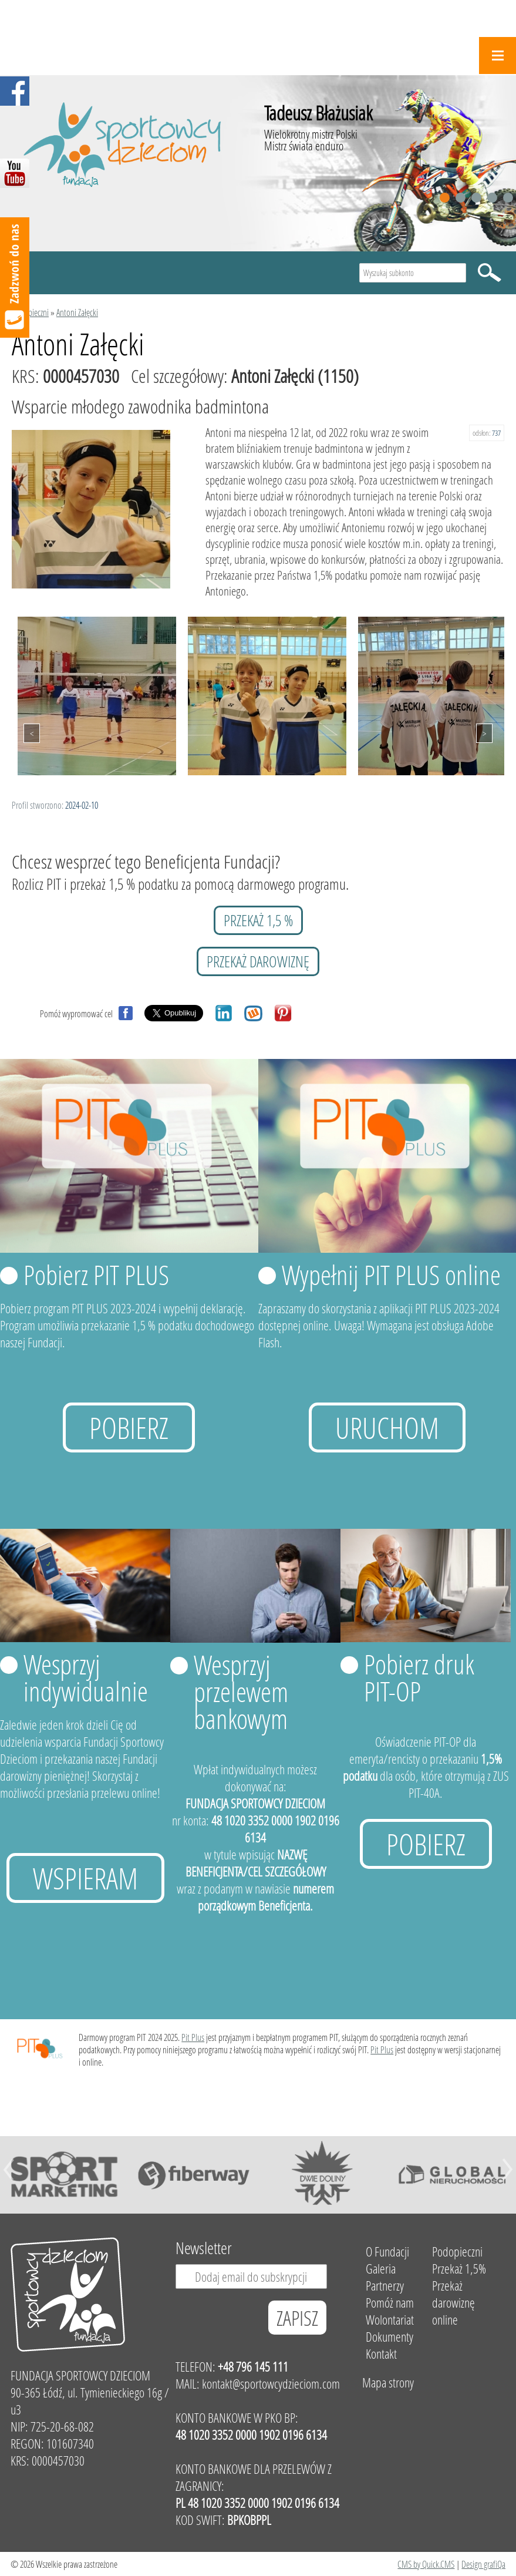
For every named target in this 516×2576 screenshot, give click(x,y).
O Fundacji (387, 2251)
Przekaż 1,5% (459, 2268)
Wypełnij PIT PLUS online (391, 1274)
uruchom (387, 1427)
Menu (497, 55)
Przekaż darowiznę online (453, 2302)
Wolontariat (390, 2319)
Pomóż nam (390, 2302)
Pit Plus (192, 2037)
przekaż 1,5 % (258, 920)
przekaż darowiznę (258, 961)
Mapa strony (388, 2382)
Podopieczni (30, 312)
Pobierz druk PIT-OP (419, 1677)
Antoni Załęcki (77, 312)
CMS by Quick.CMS (425, 2564)
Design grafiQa (483, 2564)
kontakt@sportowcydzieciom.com (271, 2383)
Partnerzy (385, 2285)
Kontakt (381, 2353)
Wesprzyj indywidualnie (85, 1677)
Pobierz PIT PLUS (96, 1274)
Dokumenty (389, 2336)
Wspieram (85, 1878)
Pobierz (128, 1427)
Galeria (381, 2268)
